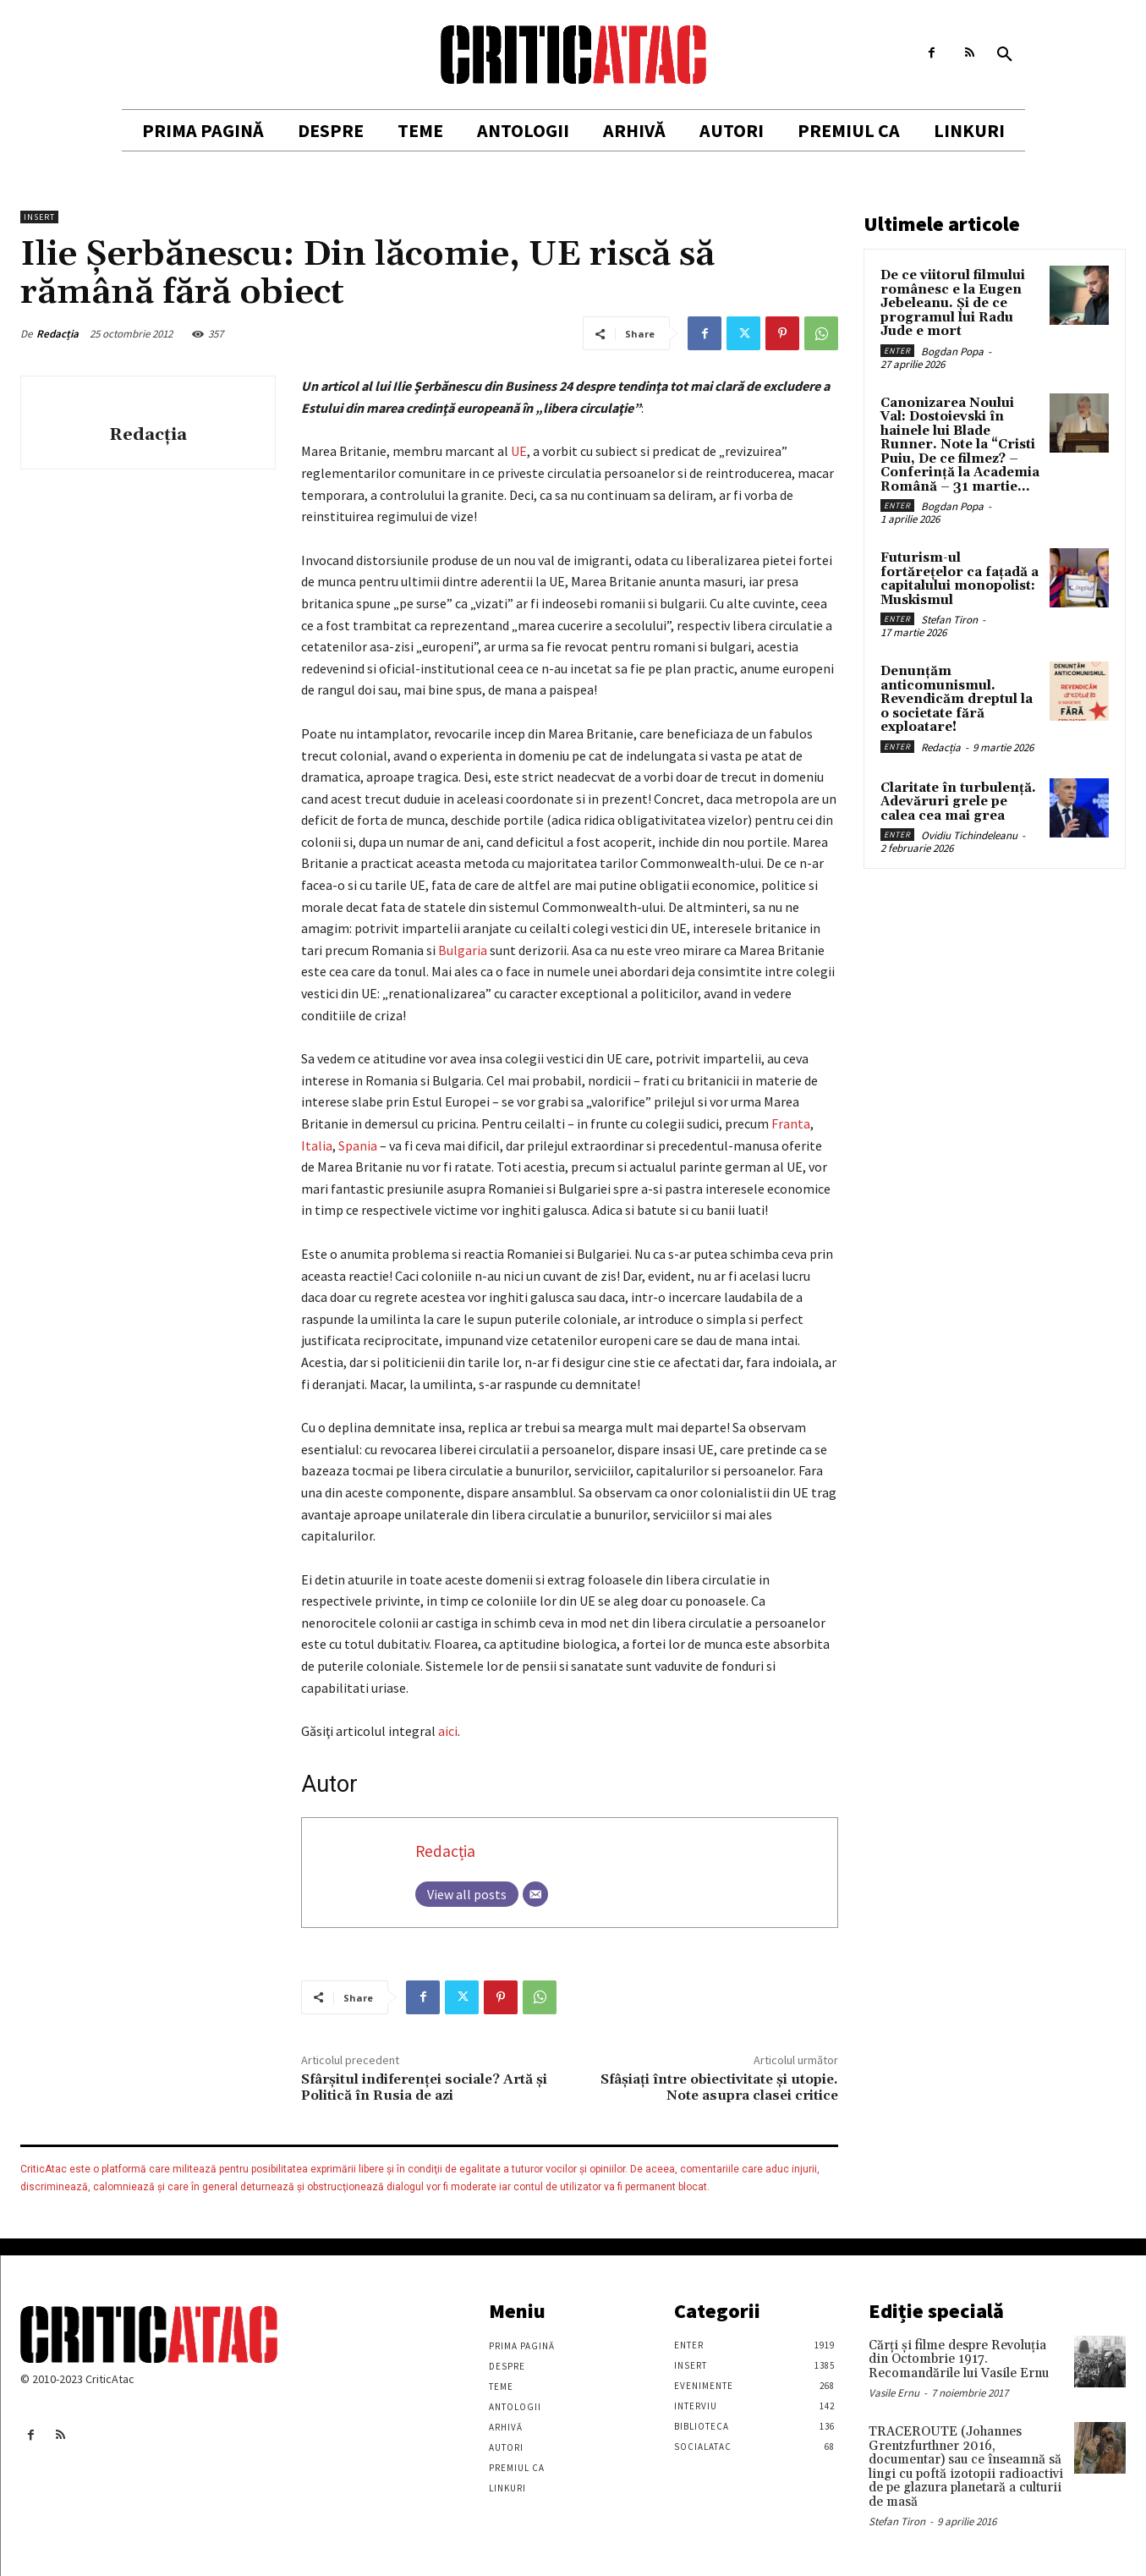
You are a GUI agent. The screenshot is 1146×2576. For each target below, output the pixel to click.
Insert (39, 217)
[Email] (535, 1894)
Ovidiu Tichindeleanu (969, 835)
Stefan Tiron (949, 619)
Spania (357, 1145)
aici (448, 1730)
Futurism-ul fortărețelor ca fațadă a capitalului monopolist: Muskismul (959, 579)
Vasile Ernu (894, 2393)
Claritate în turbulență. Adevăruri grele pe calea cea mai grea (958, 802)
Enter (897, 350)
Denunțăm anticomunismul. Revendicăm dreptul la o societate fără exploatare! (956, 699)
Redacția (57, 334)
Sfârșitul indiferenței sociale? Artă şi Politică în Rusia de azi (424, 2087)
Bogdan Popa (952, 351)
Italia (316, 1145)
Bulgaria (462, 950)
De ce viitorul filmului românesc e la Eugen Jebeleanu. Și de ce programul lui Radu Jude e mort (952, 303)
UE (519, 450)
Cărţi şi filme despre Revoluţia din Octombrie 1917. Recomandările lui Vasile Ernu (959, 2359)
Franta (790, 1123)
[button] (1004, 55)
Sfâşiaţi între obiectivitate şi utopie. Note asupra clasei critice (719, 2087)
